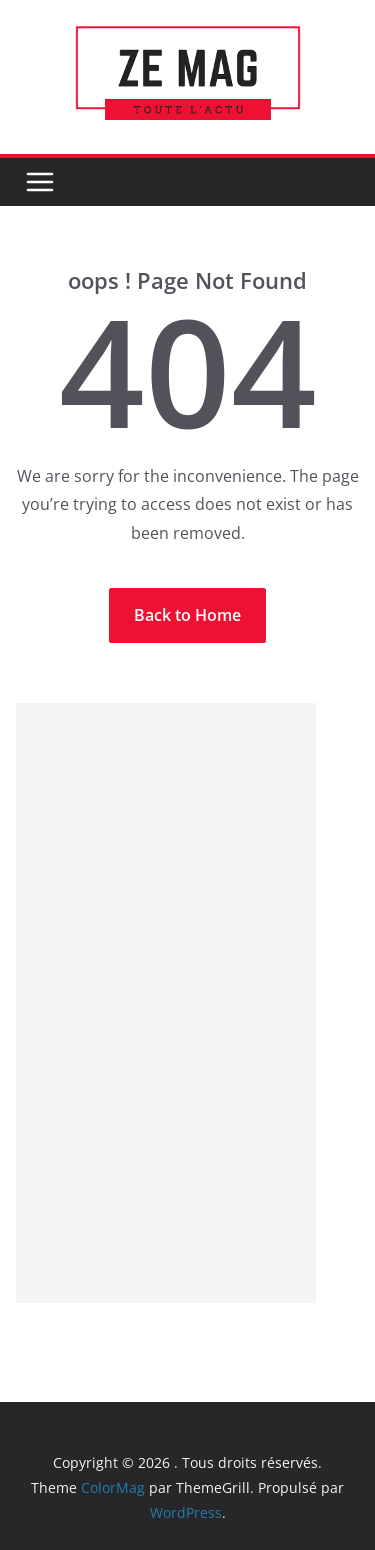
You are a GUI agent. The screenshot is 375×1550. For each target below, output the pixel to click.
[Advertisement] (166, 1003)
